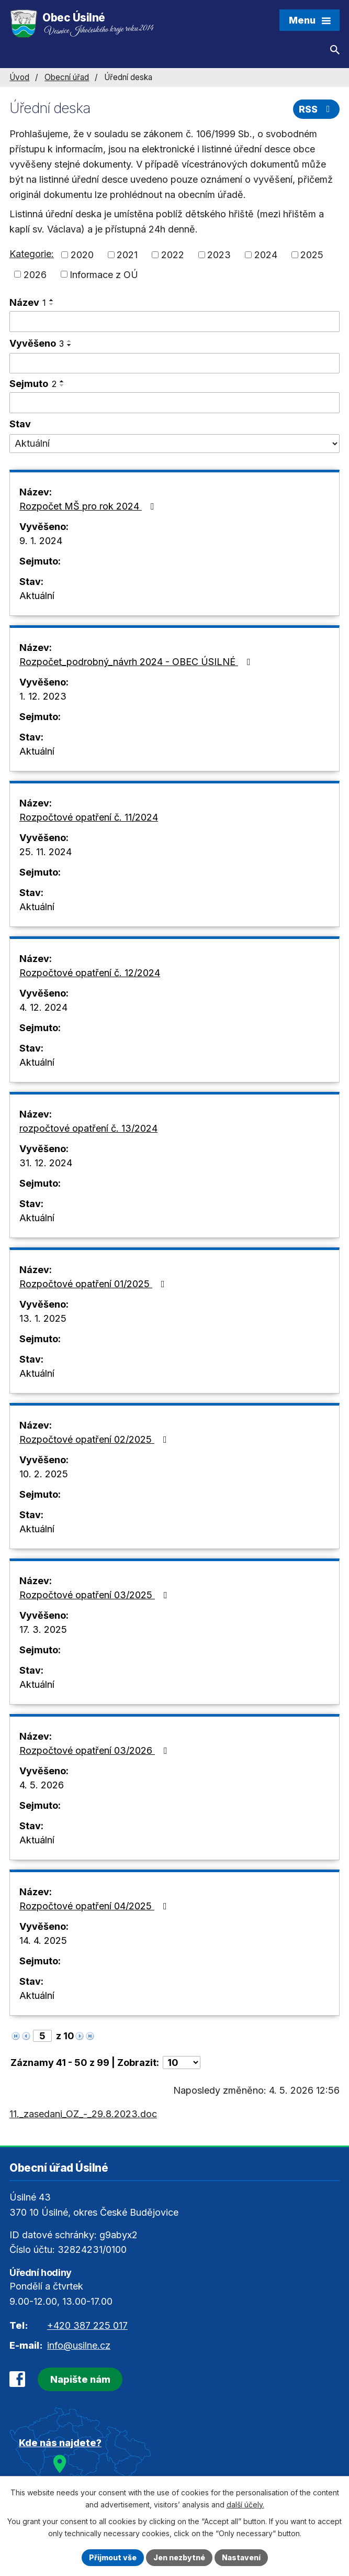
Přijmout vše (113, 2557)
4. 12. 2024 (43, 1007)
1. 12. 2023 (42, 696)
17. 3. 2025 (43, 1629)
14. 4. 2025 (43, 1940)
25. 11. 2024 (45, 851)
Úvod (19, 77)
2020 (82, 254)
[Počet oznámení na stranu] (181, 2062)
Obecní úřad (66, 77)
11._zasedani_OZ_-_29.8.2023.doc (83, 2113)
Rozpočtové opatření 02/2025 (95, 1439)
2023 (219, 254)
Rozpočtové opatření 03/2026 (95, 1750)
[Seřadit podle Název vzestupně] (52, 300)
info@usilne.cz (78, 2345)
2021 (127, 254)
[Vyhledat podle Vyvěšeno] (174, 363)
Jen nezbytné (179, 2557)
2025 (311, 254)
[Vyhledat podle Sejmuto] (174, 402)
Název (27, 302)
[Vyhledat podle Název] (174, 321)
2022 (172, 254)
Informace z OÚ (104, 274)
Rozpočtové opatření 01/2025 (94, 1283)
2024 (265, 254)
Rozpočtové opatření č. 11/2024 (88, 817)
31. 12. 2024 (45, 1162)
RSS (316, 109)
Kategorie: (31, 253)
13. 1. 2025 (42, 1318)
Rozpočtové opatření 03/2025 (95, 1594)
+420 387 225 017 (87, 2325)
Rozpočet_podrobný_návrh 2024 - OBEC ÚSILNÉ (137, 661)
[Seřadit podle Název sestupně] (52, 304)
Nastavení (241, 2557)
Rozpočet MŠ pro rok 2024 (89, 506)
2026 (35, 274)
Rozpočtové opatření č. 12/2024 (89, 972)
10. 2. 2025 (43, 1473)
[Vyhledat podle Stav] (174, 443)
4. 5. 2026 (41, 1784)
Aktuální (36, 595)
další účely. (245, 2504)
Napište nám (80, 2379)
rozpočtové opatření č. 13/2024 (88, 1128)
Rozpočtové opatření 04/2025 (95, 1905)
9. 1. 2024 (40, 540)
